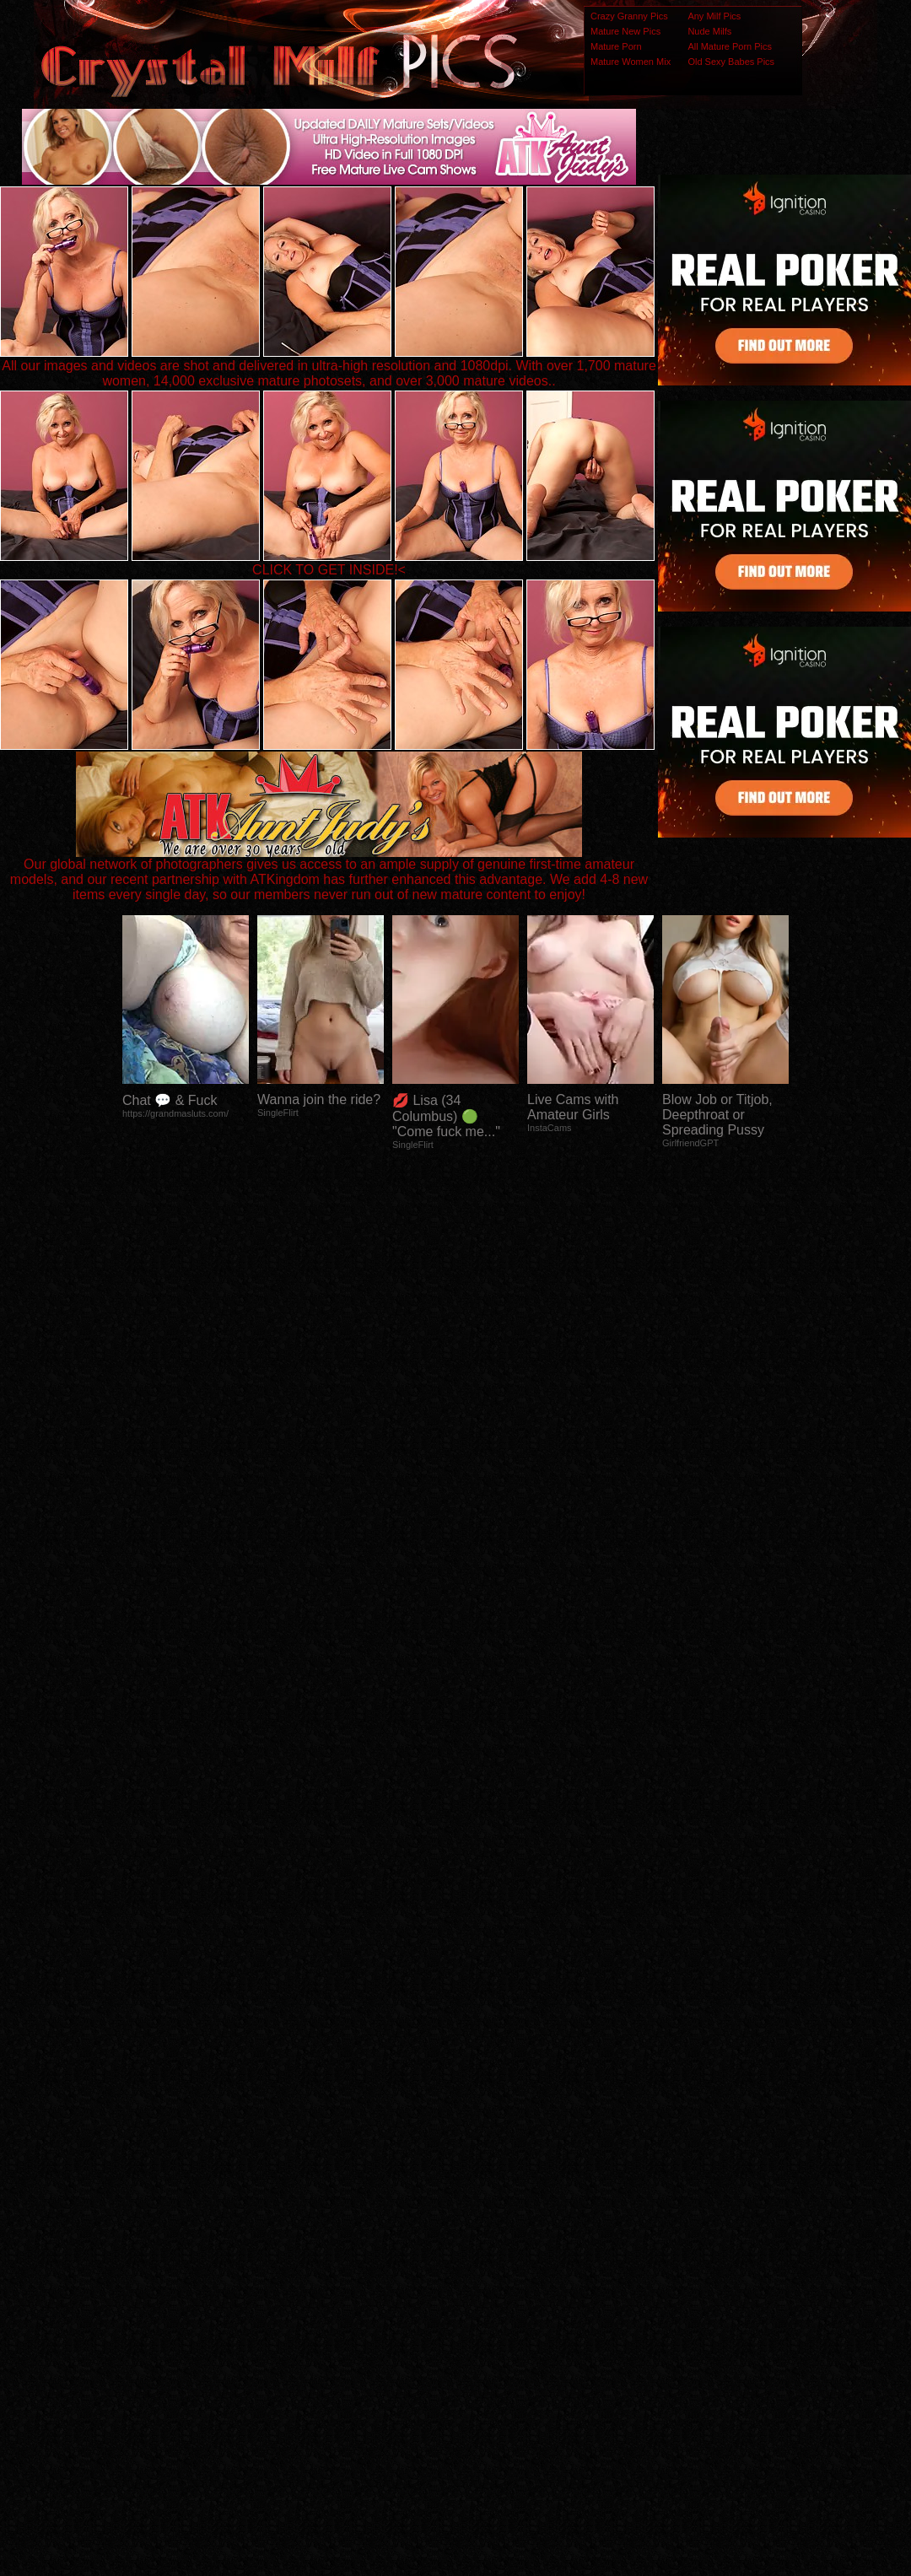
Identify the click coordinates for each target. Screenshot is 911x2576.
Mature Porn (616, 46)
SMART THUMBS (485, 2241)
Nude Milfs (709, 31)
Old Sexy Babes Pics (730, 62)
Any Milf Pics (714, 16)
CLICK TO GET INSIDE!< (329, 570)
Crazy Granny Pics (629, 16)
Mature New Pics (625, 31)
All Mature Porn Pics (729, 46)
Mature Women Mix (630, 62)
